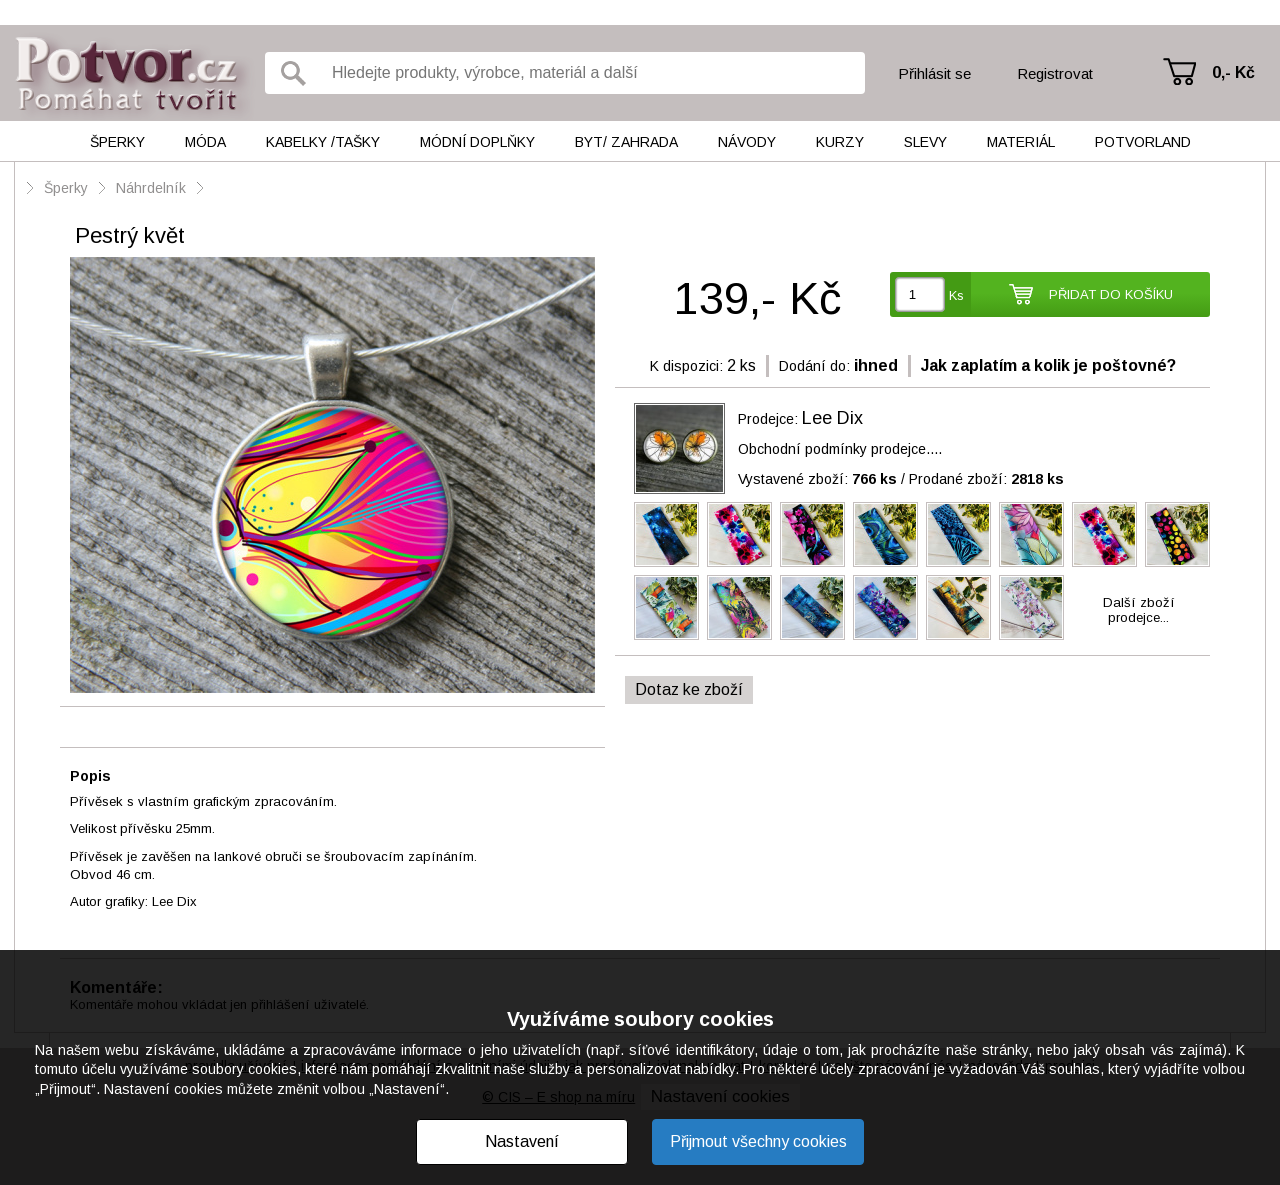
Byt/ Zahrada (626, 142)
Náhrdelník (153, 188)
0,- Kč (1233, 72)
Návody (747, 142)
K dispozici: (686, 366)
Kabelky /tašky (323, 142)
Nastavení (522, 1141)
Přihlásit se (934, 73)
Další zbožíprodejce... (1139, 610)
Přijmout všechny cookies (758, 1141)
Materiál (1021, 142)
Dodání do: (814, 366)
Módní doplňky (477, 142)
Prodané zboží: (986, 479)
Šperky (117, 142)
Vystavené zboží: (817, 479)
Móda (205, 142)
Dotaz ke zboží (689, 689)
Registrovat (1055, 73)
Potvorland (1143, 142)
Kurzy (840, 142)
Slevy (925, 142)
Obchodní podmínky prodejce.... (840, 449)
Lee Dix (832, 418)
